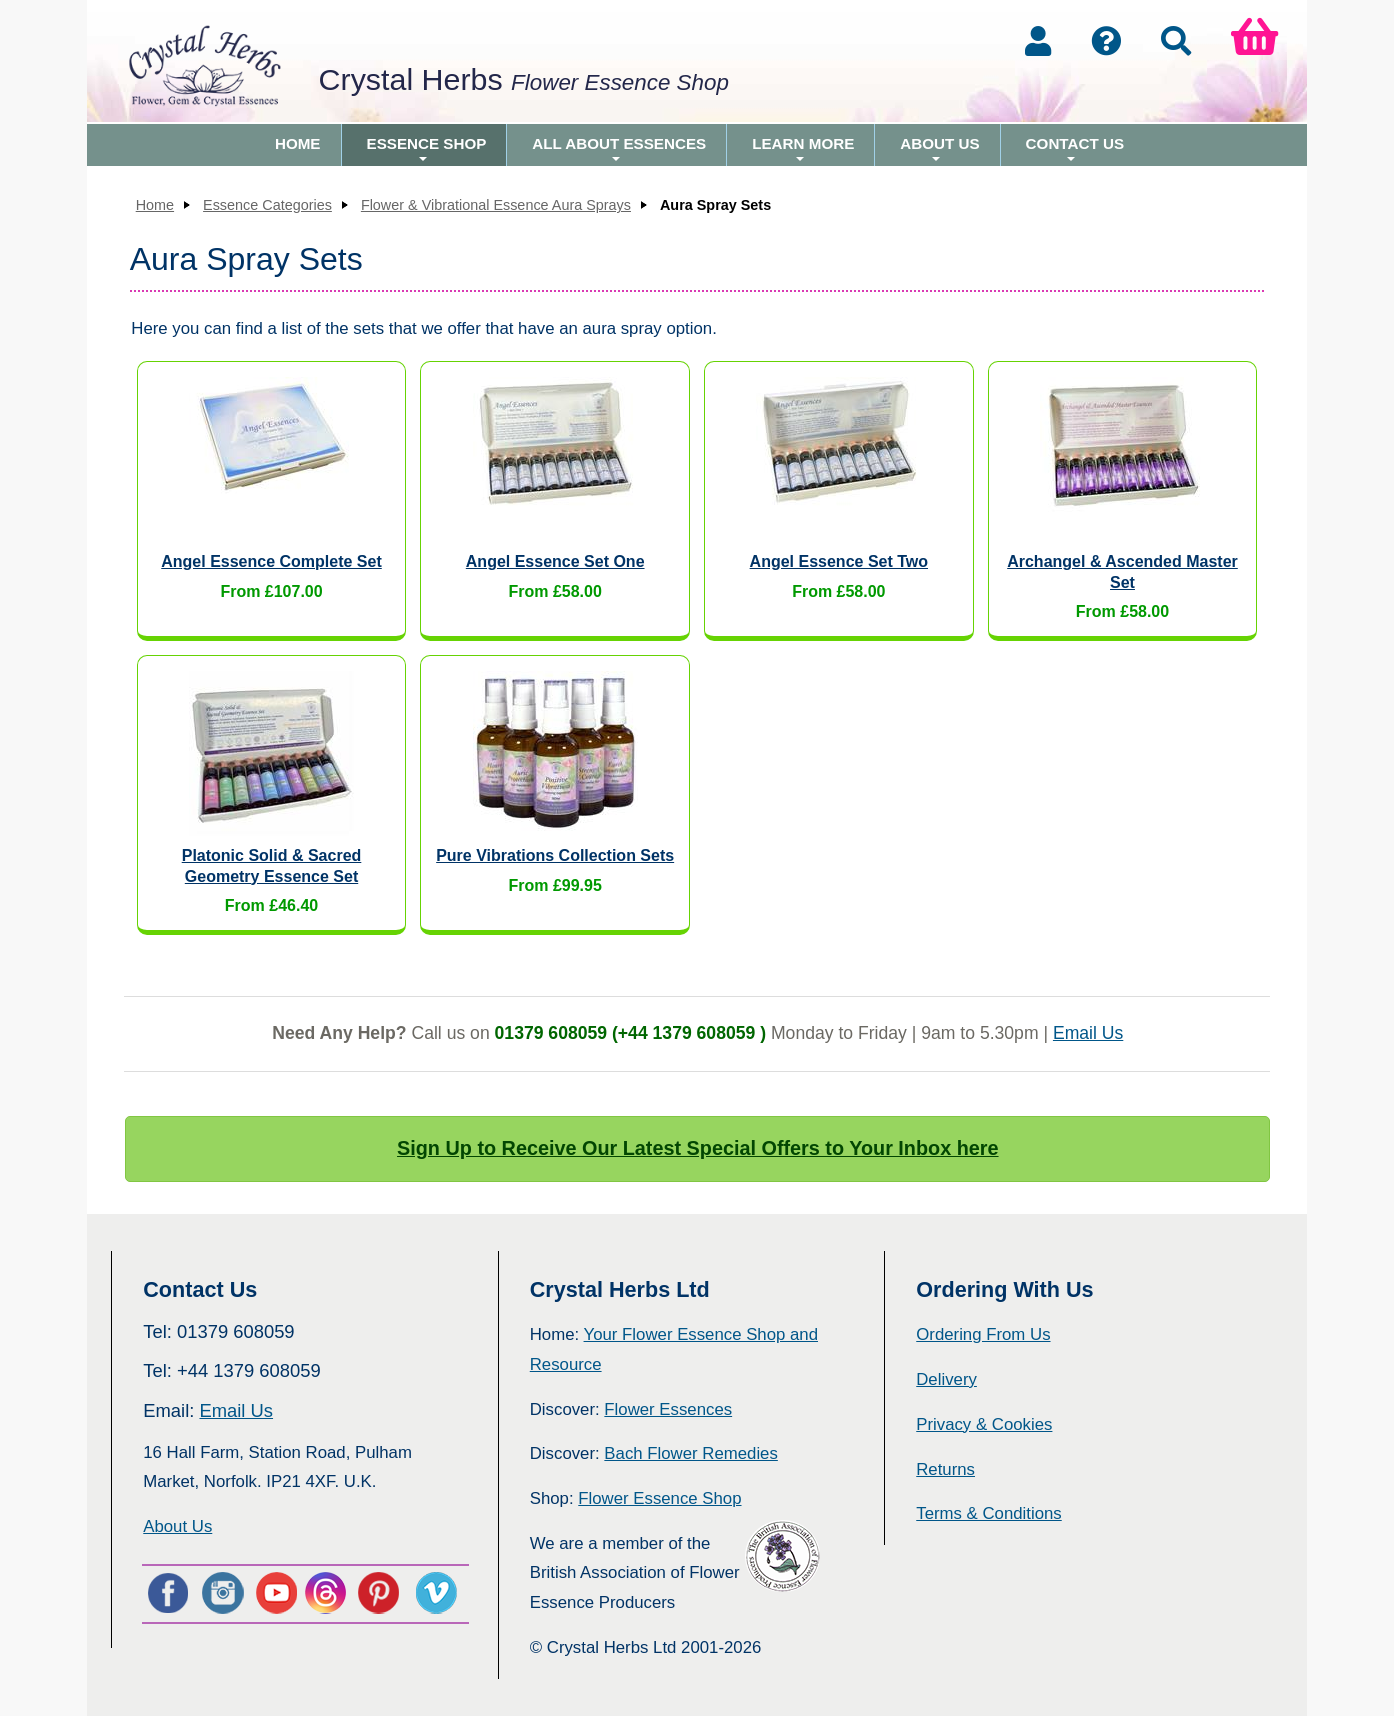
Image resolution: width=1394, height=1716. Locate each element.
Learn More (803, 150)
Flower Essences (668, 1409)
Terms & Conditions (989, 1513)
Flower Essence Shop (659, 1498)
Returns (945, 1469)
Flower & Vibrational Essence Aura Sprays (496, 205)
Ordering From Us (983, 1334)
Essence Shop (427, 150)
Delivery (946, 1379)
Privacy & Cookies (984, 1424)
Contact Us (1075, 150)
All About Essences (619, 150)
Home (298, 143)
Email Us (1088, 1033)
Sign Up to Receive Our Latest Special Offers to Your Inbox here (698, 1148)
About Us (939, 150)
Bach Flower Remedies (690, 1453)
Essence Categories (267, 205)
